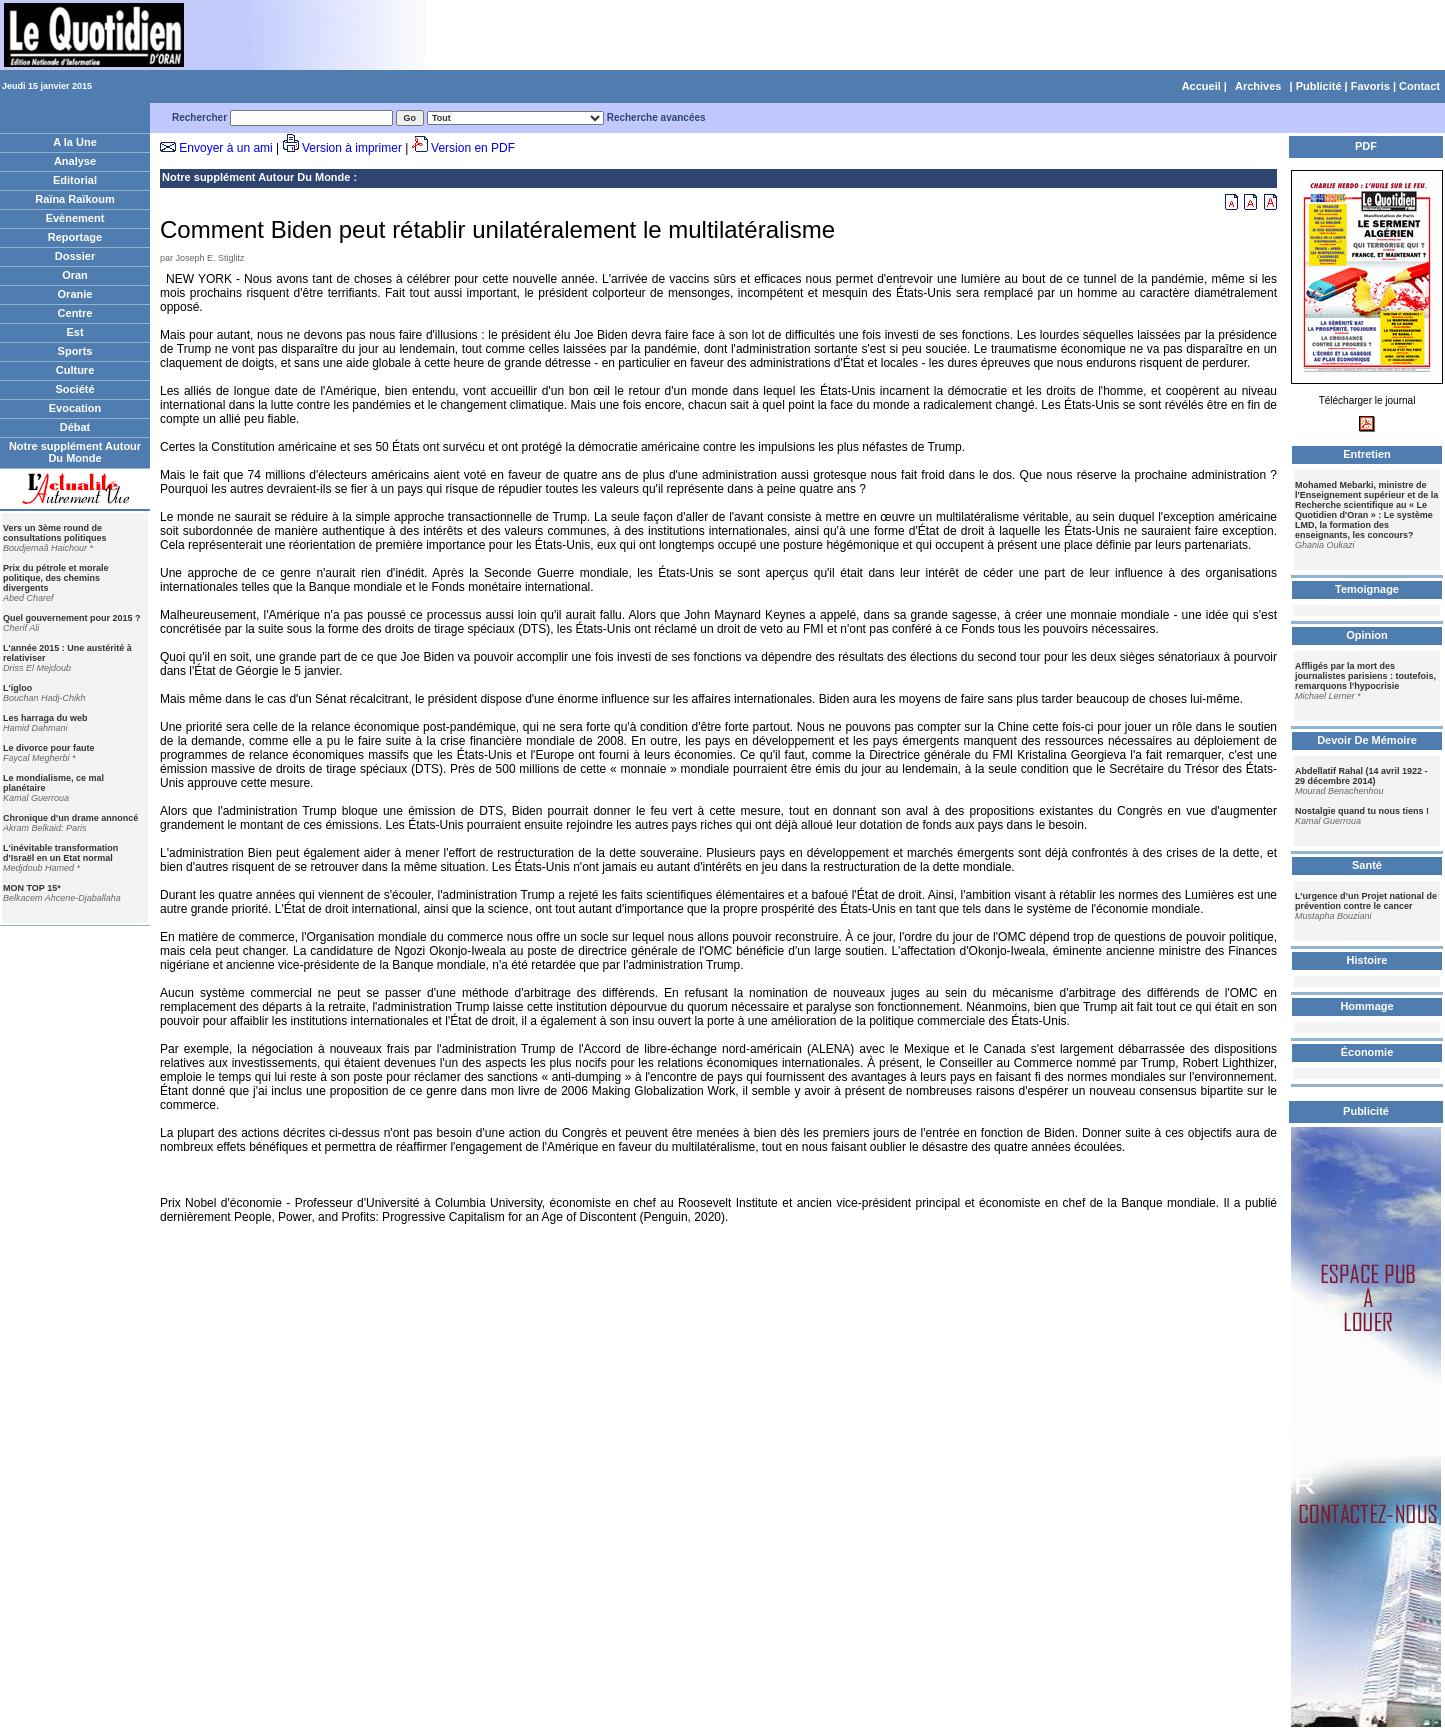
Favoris (1370, 86)
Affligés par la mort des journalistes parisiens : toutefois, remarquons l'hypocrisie (1365, 676)
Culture (75, 370)
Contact (1419, 86)
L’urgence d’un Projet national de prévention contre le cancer (1366, 901)
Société (74, 389)
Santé (1367, 865)
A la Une (75, 142)
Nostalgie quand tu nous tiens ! (1362, 811)
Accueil (1201, 86)
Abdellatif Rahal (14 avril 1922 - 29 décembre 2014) (1361, 776)
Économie (1367, 1052)
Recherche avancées (656, 117)
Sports (75, 351)
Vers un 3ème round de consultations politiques (55, 533)
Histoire (1367, 960)
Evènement (75, 218)
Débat (75, 427)
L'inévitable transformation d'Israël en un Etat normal (60, 853)
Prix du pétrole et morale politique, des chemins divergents (56, 578)
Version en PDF (473, 148)
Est (74, 332)
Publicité (1319, 86)
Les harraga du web (45, 718)
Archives (1258, 86)
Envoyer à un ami (225, 148)
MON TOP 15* (32, 888)
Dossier (75, 256)
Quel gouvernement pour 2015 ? (72, 618)
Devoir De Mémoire (1367, 740)
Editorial (75, 180)
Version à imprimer (352, 148)
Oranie (75, 294)
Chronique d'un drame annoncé (70, 818)
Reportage (75, 237)
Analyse (75, 161)
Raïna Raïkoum (74, 199)
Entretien (1367, 454)
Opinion (1367, 635)
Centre (75, 313)
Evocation (75, 408)
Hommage (1366, 1006)
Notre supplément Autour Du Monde (75, 452)
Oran (75, 275)
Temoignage (1367, 589)
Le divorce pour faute (49, 748)
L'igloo (17, 688)
